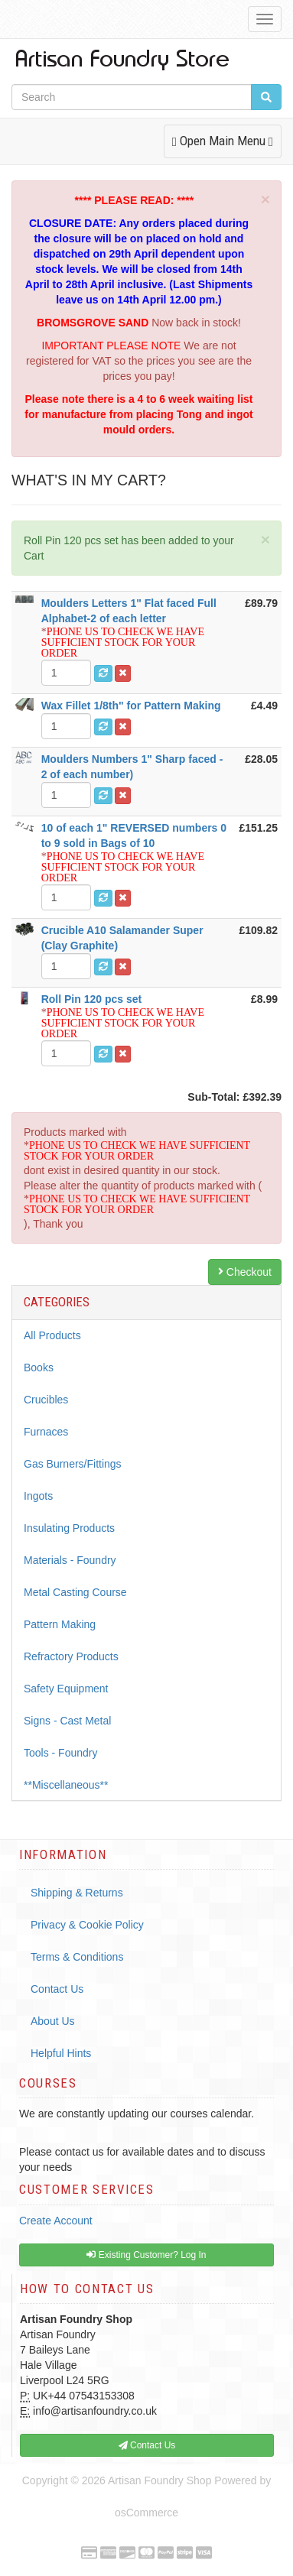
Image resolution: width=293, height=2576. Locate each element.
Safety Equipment (66, 1688)
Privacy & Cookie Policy (87, 1925)
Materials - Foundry (70, 1560)
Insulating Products (69, 1528)
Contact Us (57, 1989)
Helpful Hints (61, 2053)
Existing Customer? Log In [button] (146, 2255)
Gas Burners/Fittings (73, 1464)
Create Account (56, 2220)
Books (39, 1367)
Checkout (245, 1272)
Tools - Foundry (60, 1753)
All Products (52, 1335)
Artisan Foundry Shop (159, 2480)
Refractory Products (71, 1656)
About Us (53, 2021)
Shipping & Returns (77, 1893)
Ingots (38, 1496)
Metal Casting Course (75, 1592)
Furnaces (46, 1432)
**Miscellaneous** (66, 1785)
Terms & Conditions (77, 1957)
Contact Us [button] (147, 2445)
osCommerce (146, 2512)
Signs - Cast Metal (67, 1721)
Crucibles (46, 1399)
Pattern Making (60, 1624)
